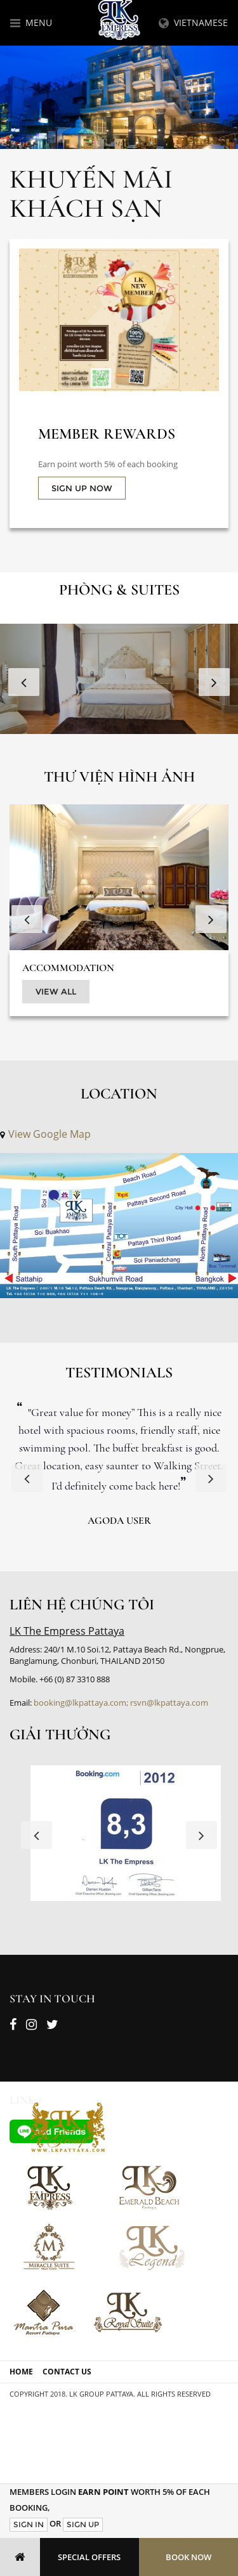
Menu (31, 22)
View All (56, 991)
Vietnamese (193, 22)
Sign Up (83, 2524)
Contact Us (67, 2371)
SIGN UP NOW (81, 488)
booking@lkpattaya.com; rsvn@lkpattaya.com (121, 1702)
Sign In (28, 2524)
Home (21, 2371)
